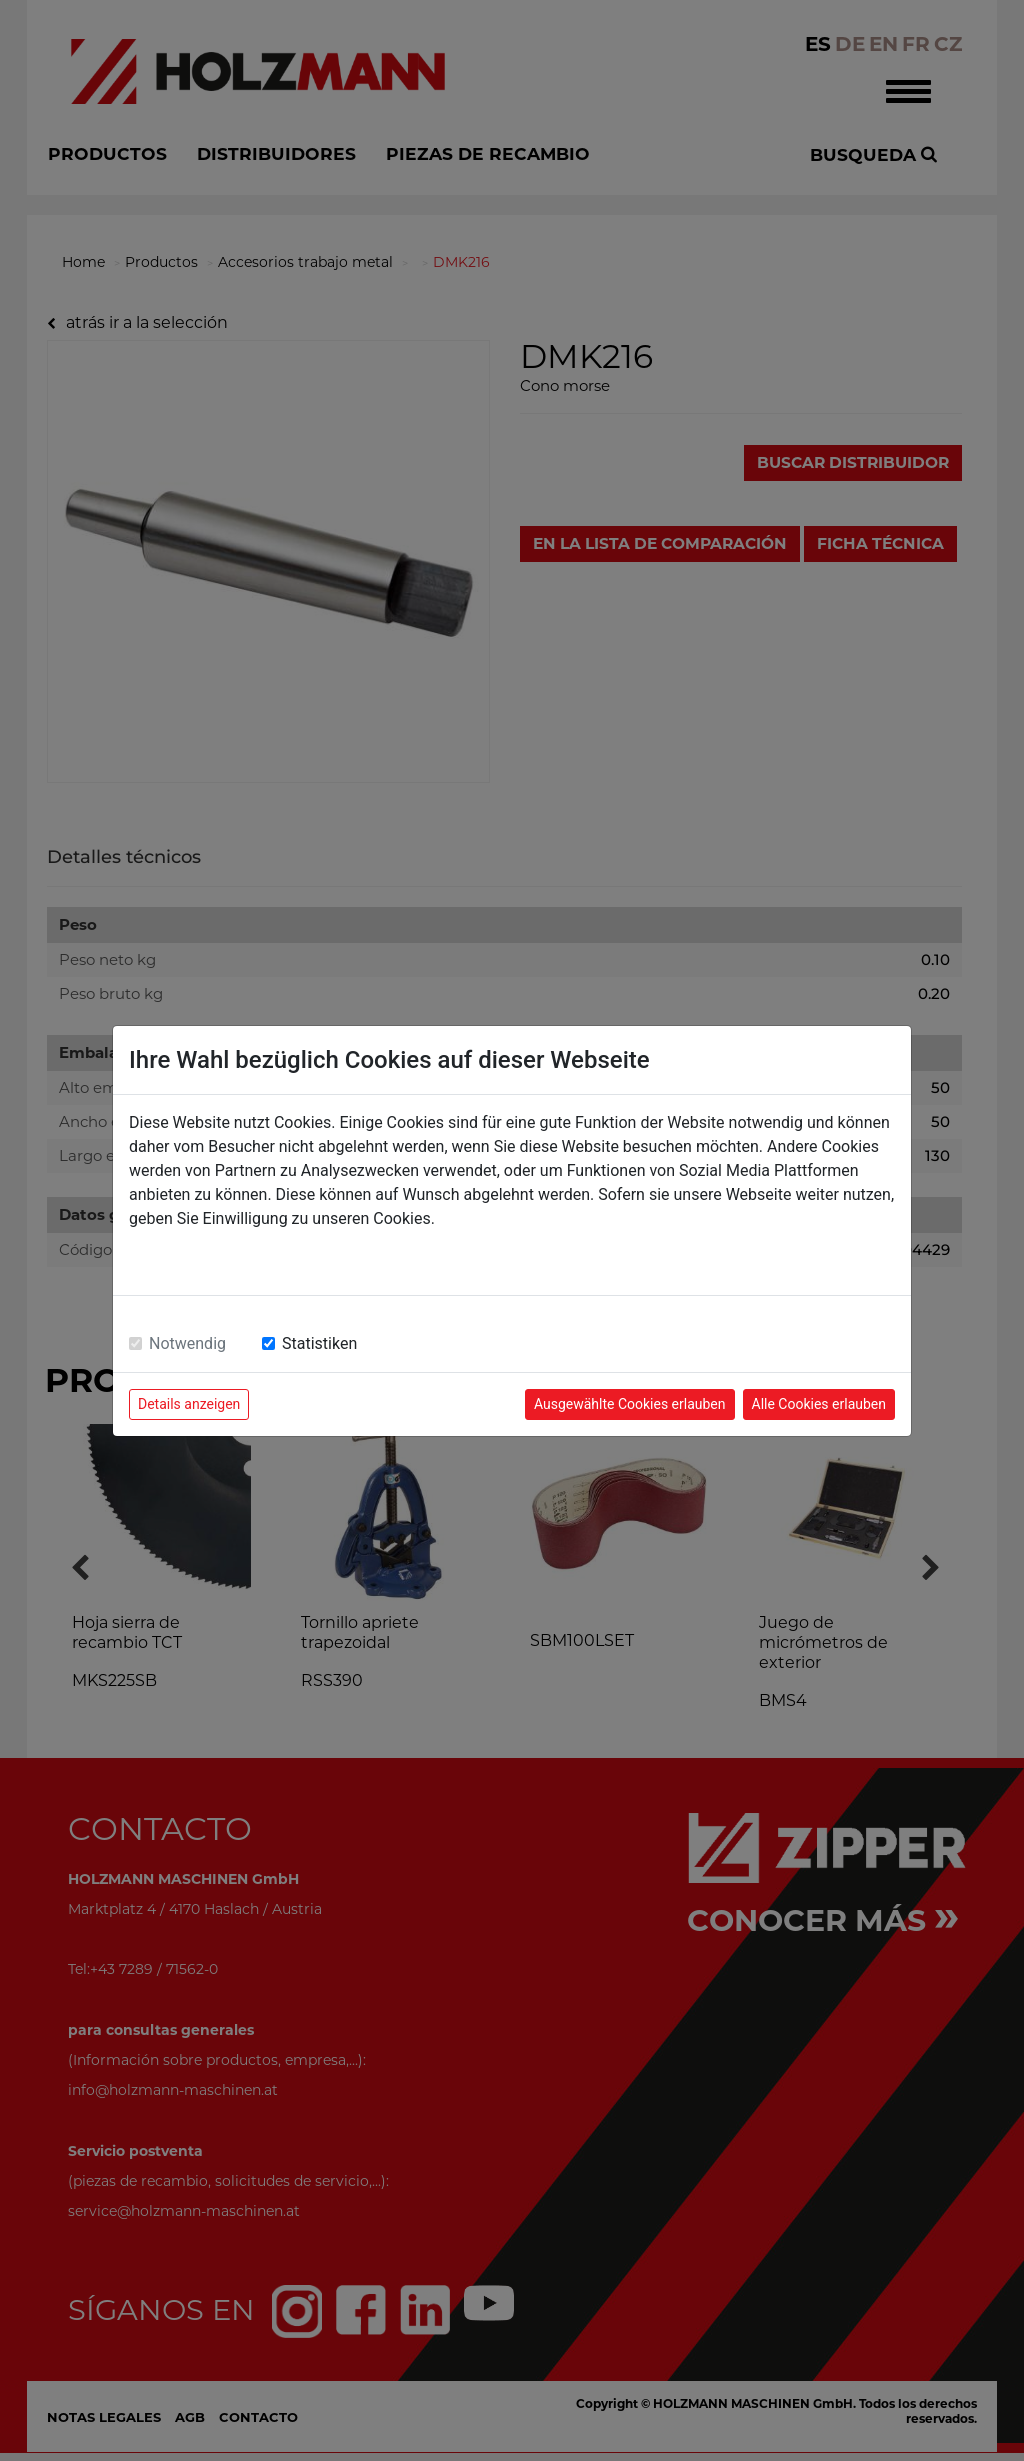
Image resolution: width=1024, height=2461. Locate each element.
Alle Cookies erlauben (819, 1404)
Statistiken (319, 1343)
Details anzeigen (189, 1404)
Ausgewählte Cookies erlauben (630, 1404)
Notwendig (187, 1343)
